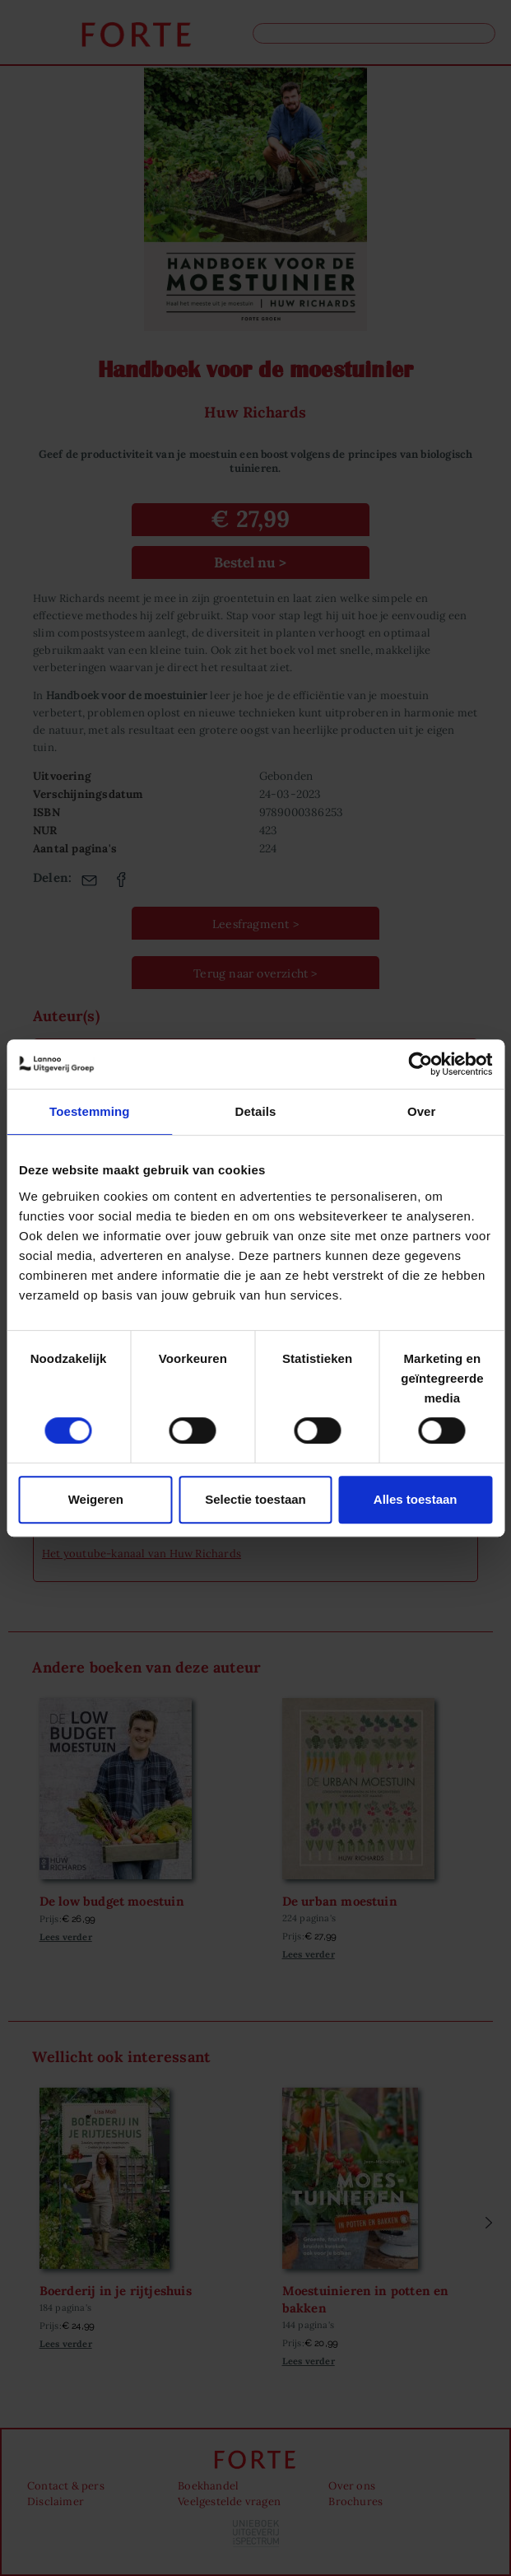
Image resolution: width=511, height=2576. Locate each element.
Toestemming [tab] (89, 1111)
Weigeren (95, 1499)
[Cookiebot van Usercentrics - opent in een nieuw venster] (420, 1064)
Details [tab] (255, 1111)
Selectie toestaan (255, 1499)
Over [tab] (421, 1111)
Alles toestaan (416, 1499)
